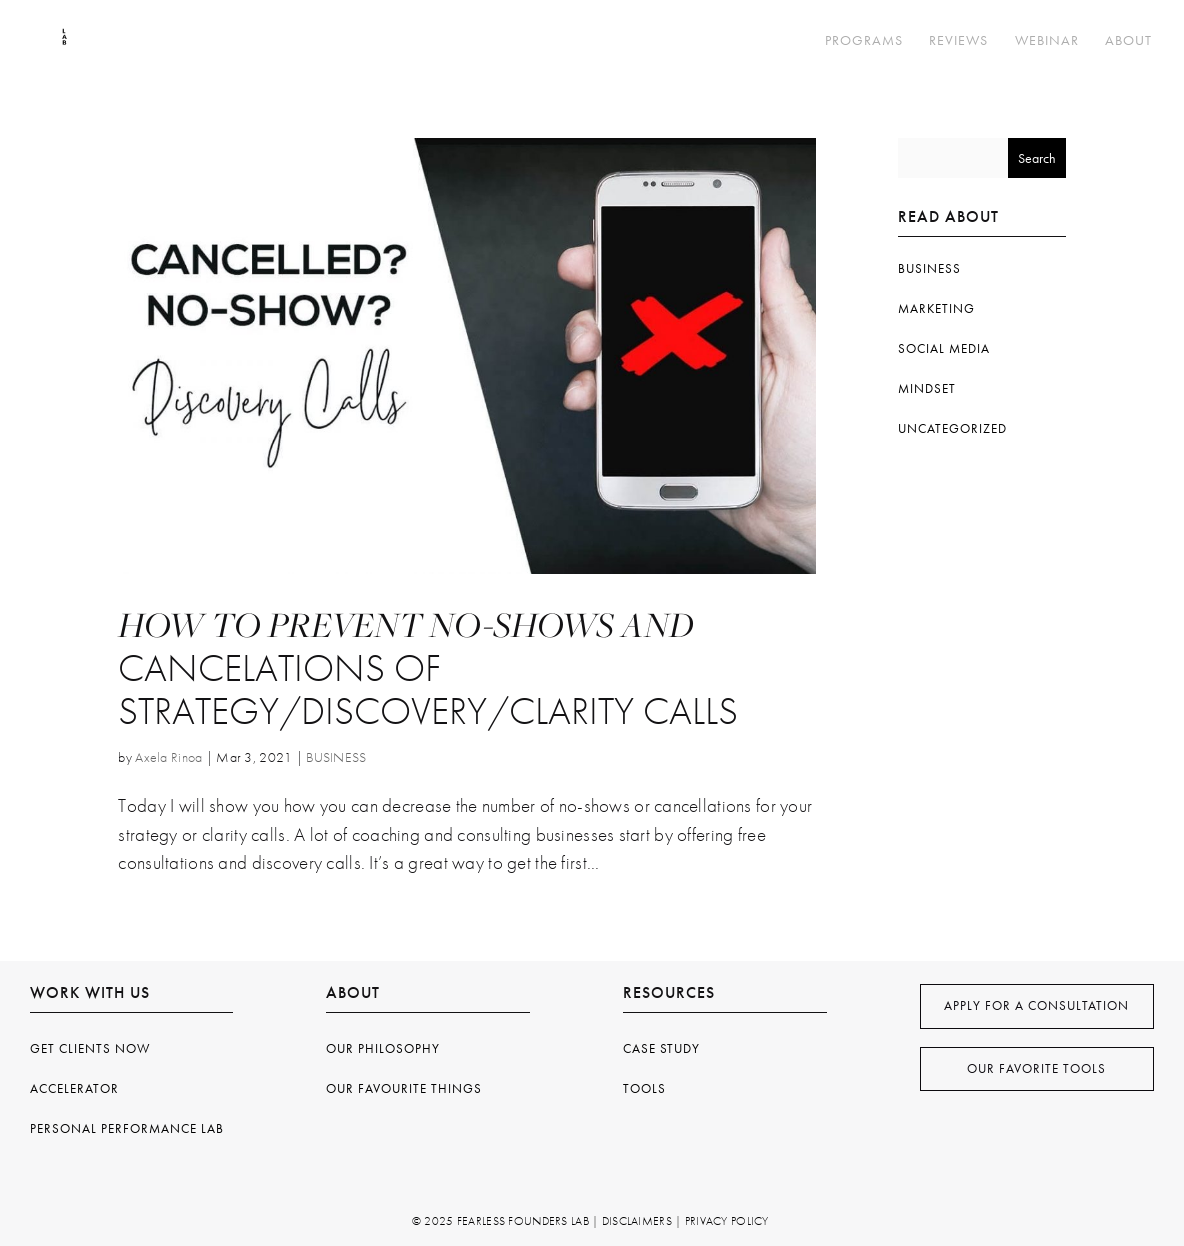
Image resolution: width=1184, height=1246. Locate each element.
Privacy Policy (727, 1221)
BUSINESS (336, 757)
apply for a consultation (1036, 1005)
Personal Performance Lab (127, 1128)
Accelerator (74, 1088)
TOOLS (644, 1088)
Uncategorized (952, 428)
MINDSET (927, 388)
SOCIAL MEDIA (944, 348)
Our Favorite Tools (1036, 1068)
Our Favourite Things (404, 1088)
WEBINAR (1047, 41)
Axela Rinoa (168, 757)
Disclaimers (637, 1221)
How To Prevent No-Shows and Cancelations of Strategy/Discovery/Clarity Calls (428, 668)
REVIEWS (958, 41)
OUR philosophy (383, 1048)
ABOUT (1128, 41)
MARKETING (936, 308)
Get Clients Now (90, 1048)
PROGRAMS (864, 41)
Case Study (661, 1048)
